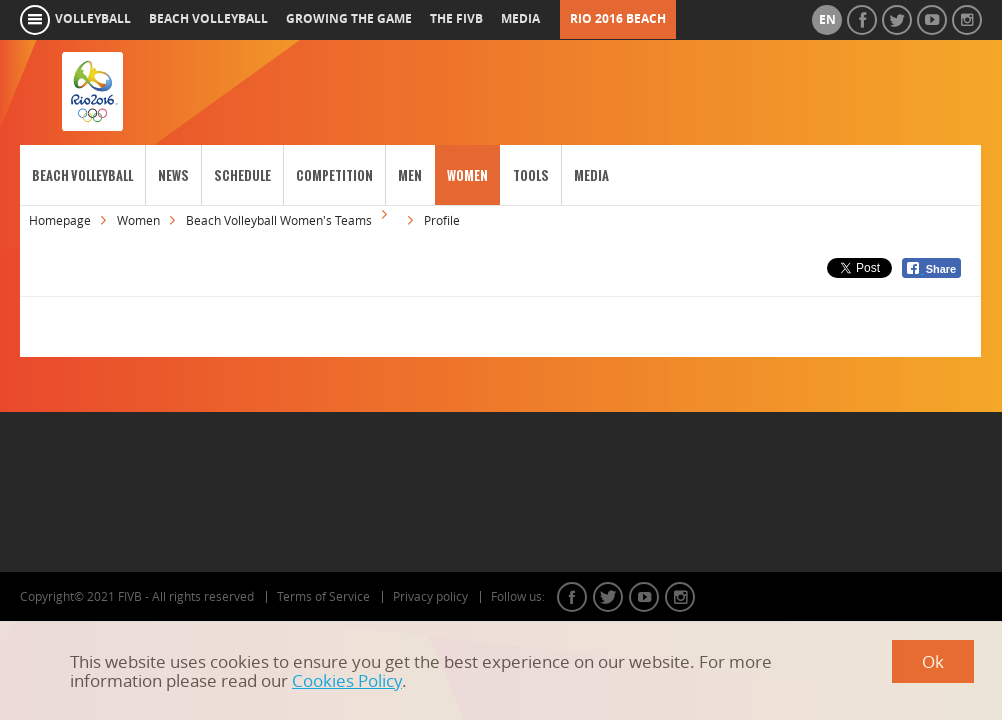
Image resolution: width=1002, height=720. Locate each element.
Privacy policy (430, 597)
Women (467, 175)
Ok (933, 661)
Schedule (242, 175)
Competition (334, 175)
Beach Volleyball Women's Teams (279, 220)
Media (591, 175)
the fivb (456, 19)
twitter (608, 597)
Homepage (60, 220)
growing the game (349, 19)
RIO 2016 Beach (618, 19)
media (520, 19)
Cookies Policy (347, 680)
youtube (644, 597)
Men (410, 175)
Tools (531, 175)
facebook (572, 597)
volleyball (93, 19)
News (173, 175)
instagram (680, 597)
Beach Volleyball (82, 175)
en (827, 20)
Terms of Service (323, 597)
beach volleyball (208, 19)
